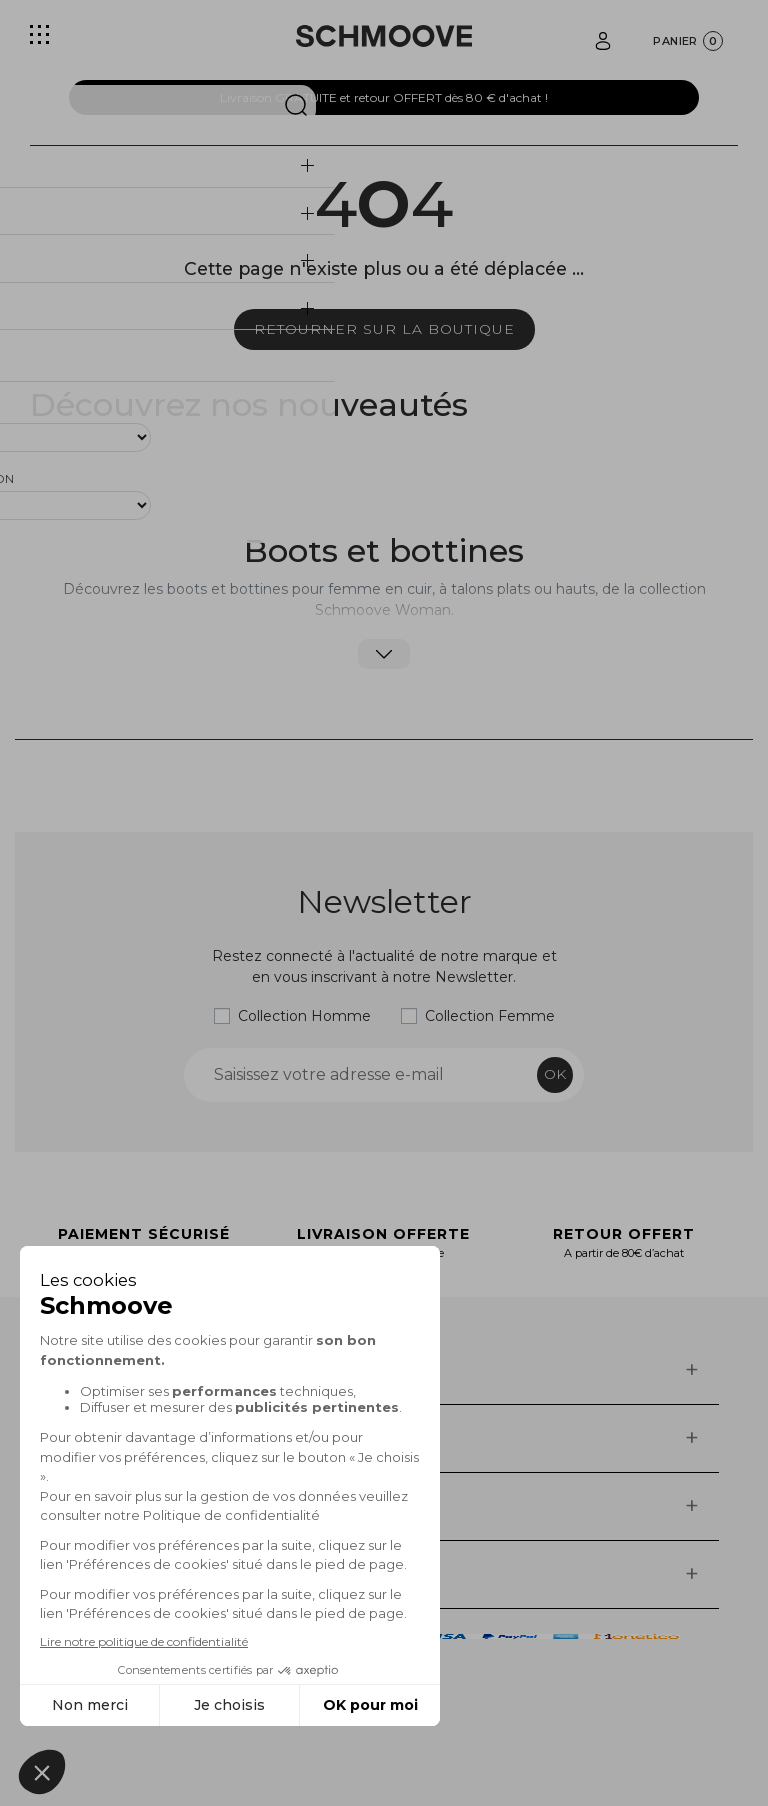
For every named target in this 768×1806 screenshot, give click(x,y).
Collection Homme (304, 1016)
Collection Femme (490, 1016)
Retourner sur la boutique (384, 329)
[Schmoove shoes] (384, 36)
